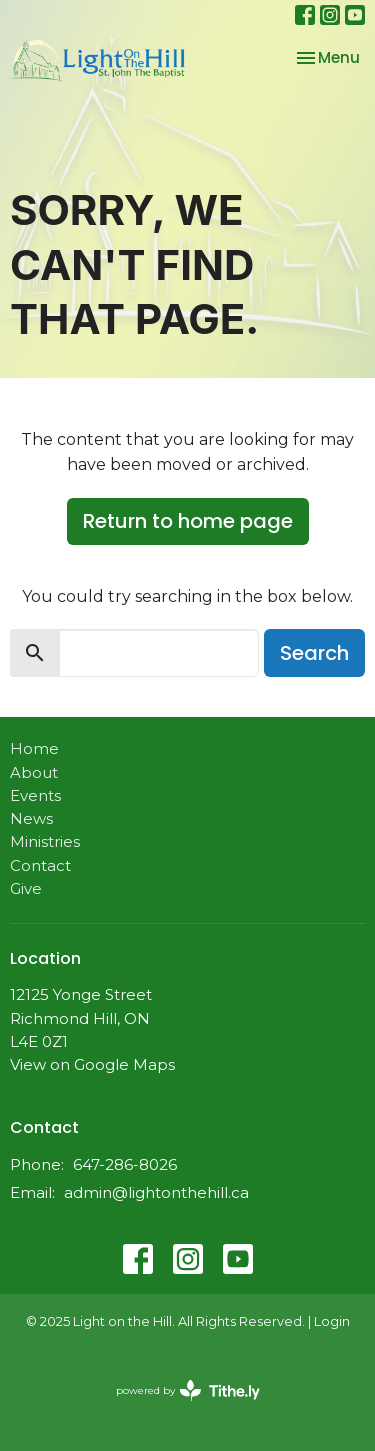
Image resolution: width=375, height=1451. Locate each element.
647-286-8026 (125, 1164)
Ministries (45, 841)
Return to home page (188, 521)
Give (26, 888)
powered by (188, 1390)
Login (332, 1321)
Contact (40, 865)
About (34, 772)
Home (34, 748)
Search (314, 653)
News (31, 818)
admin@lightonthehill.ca (156, 1192)
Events (35, 795)
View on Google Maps (92, 1064)
